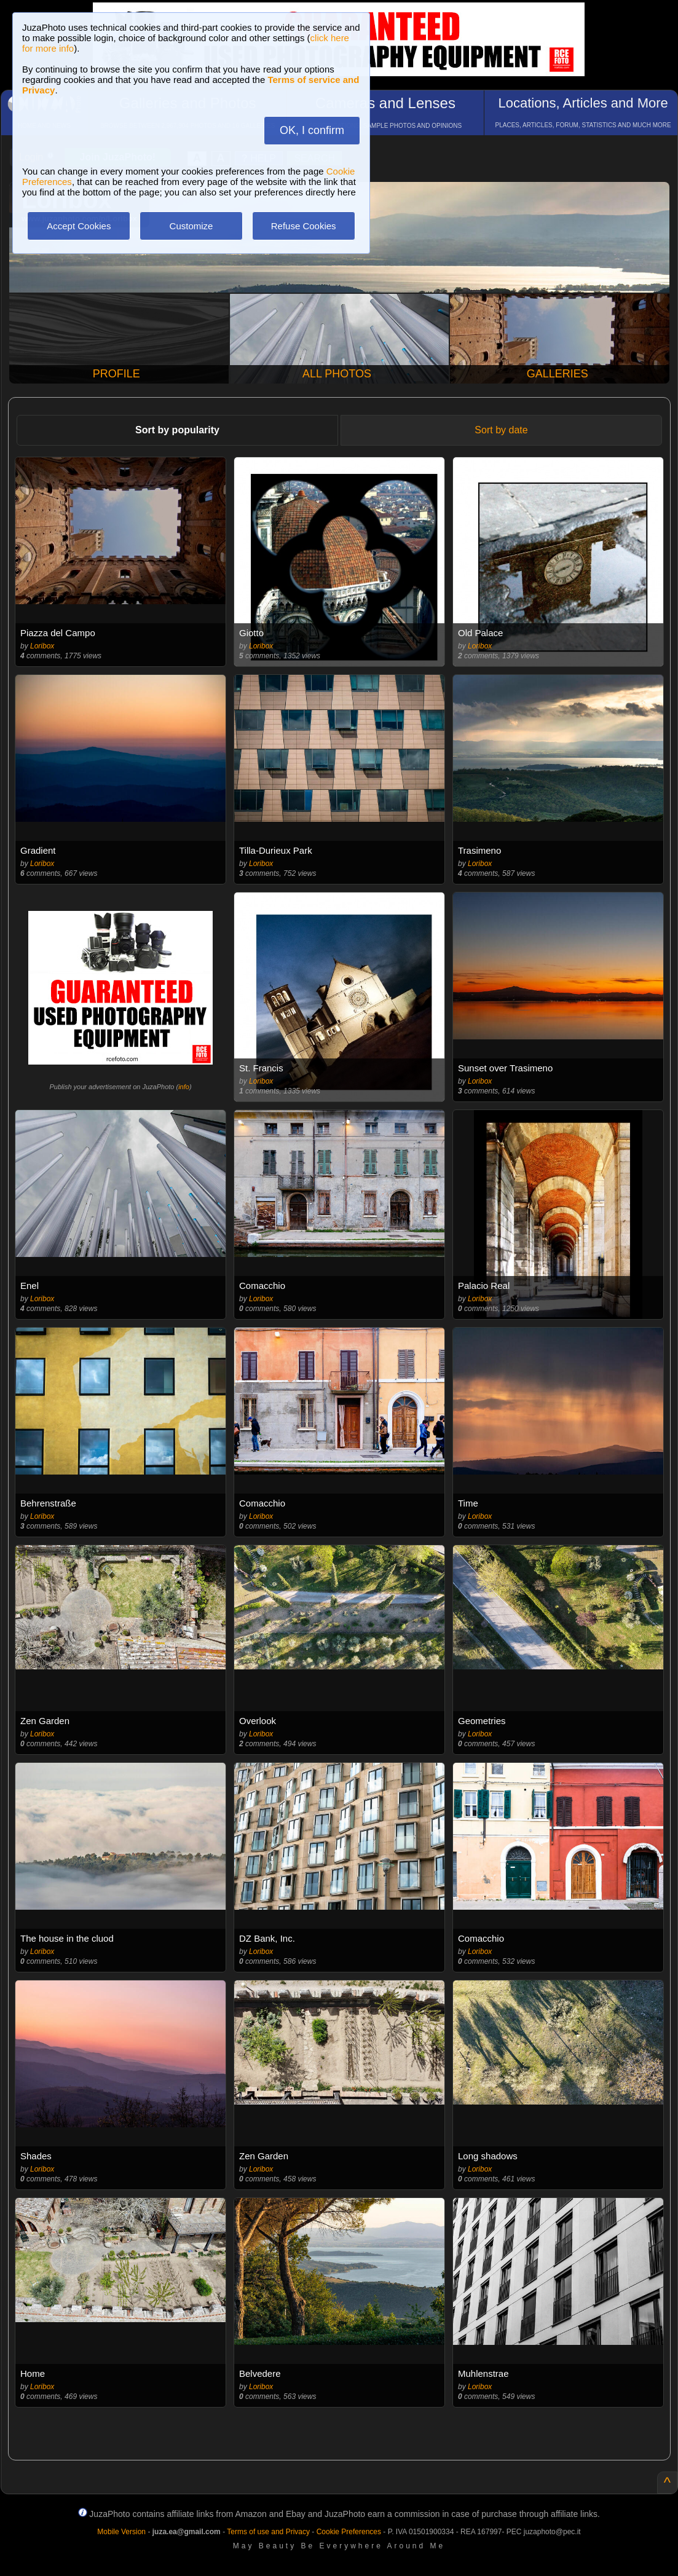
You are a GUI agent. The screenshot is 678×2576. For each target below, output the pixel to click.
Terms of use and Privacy (268, 2531)
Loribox (42, 646)
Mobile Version (121, 2531)
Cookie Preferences (349, 2531)
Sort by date (501, 430)
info (183, 1086)
